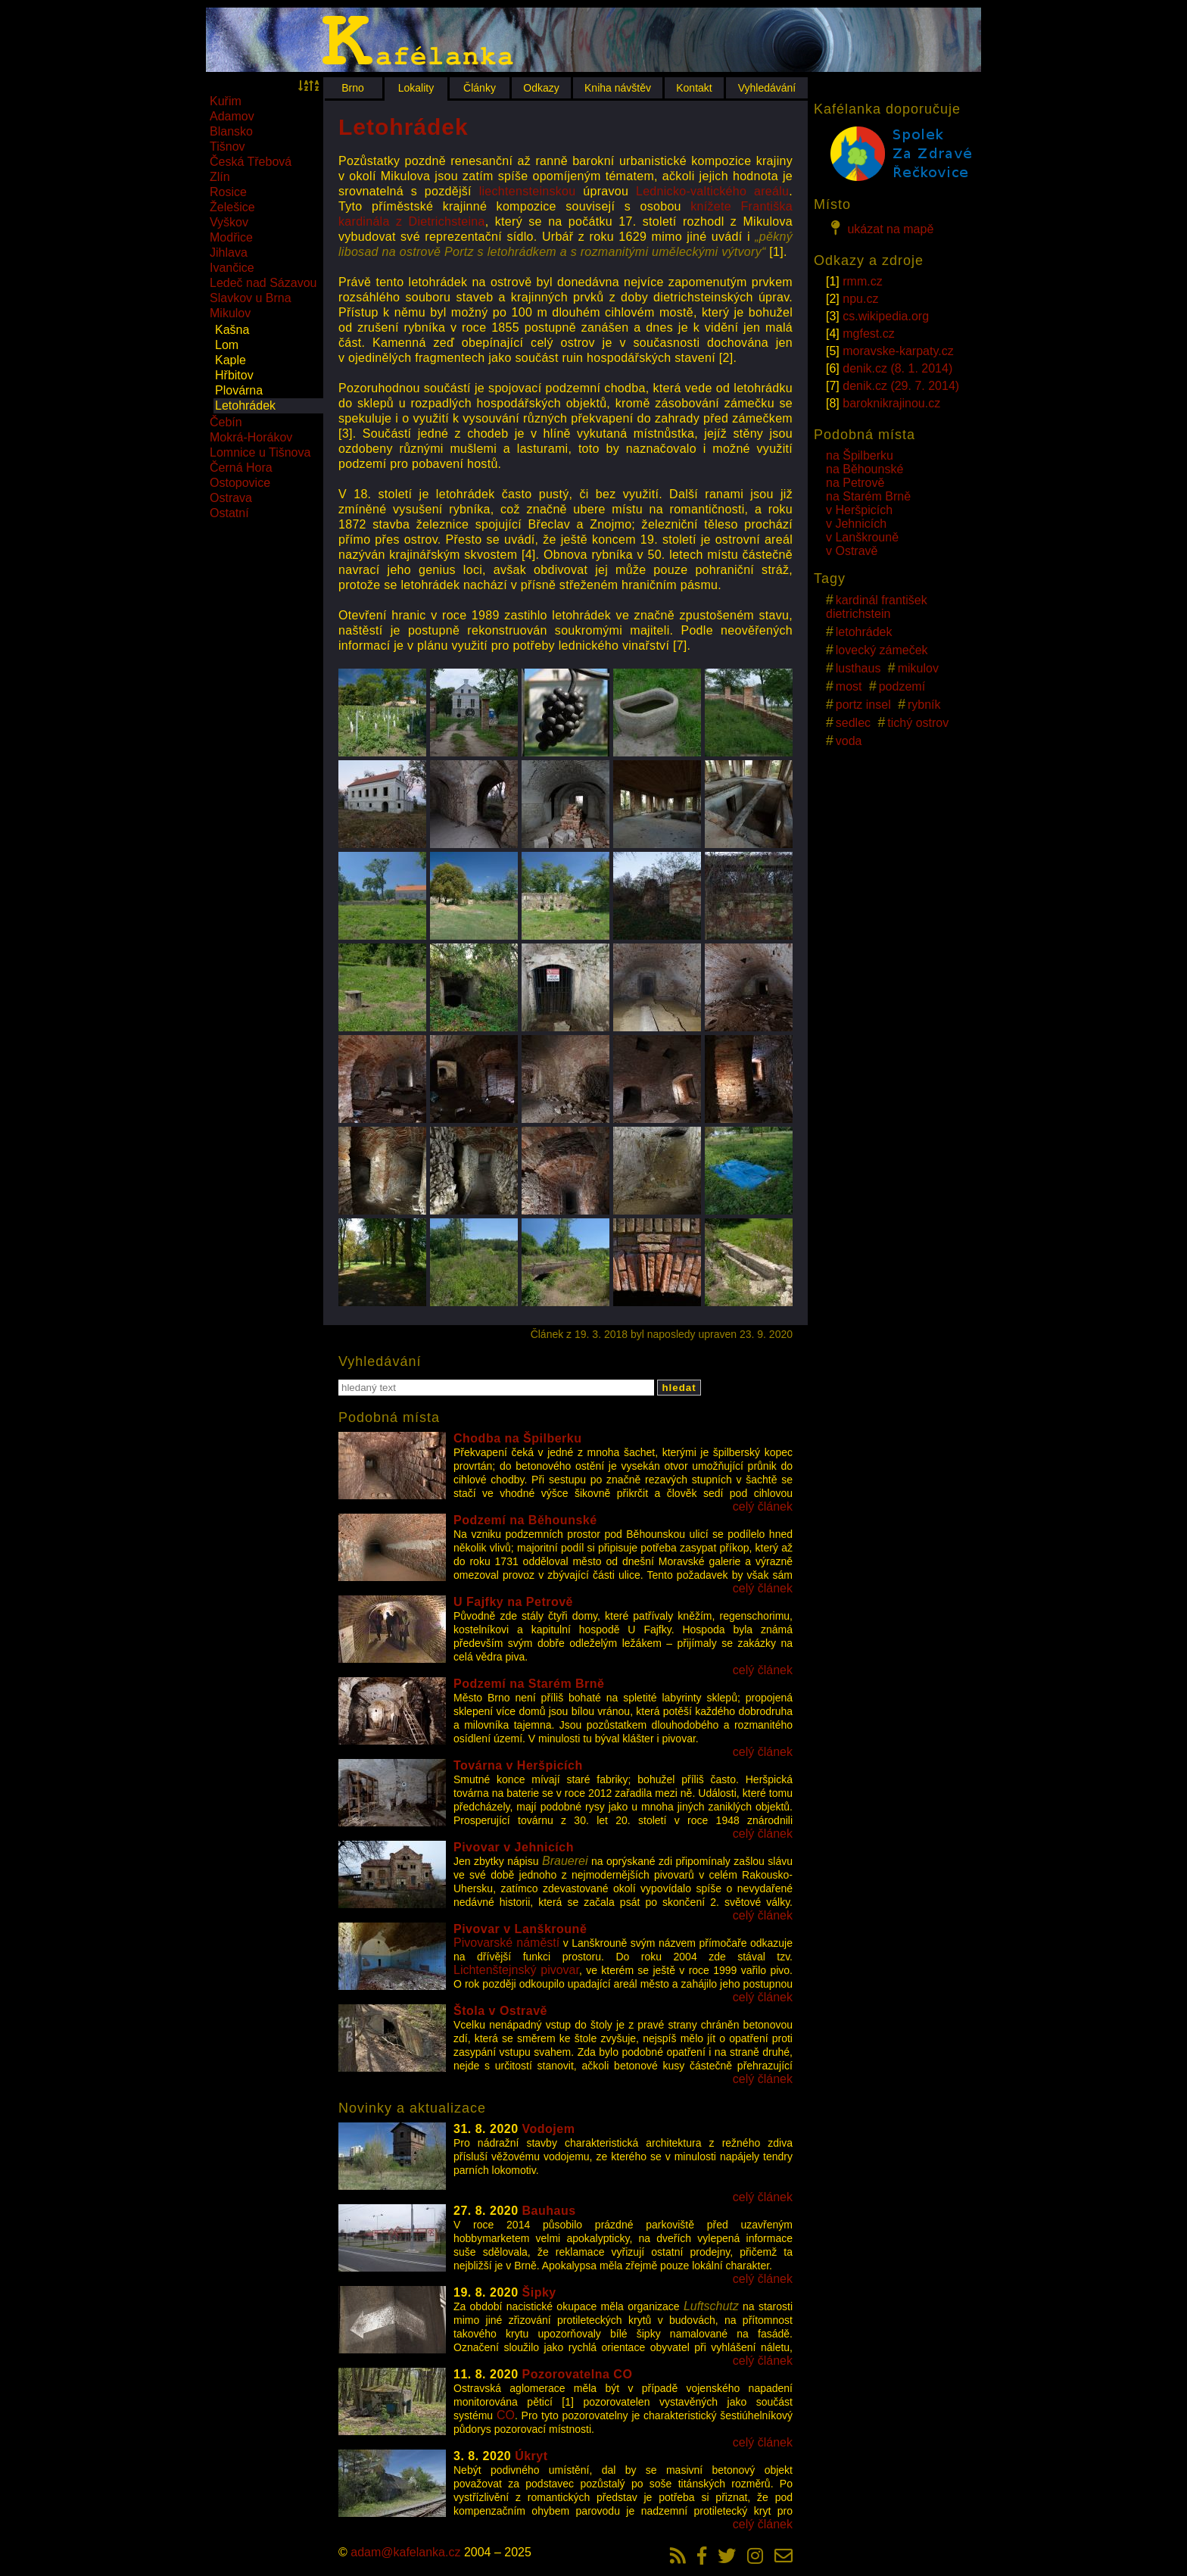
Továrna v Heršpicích (518, 1765)
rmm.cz (862, 281)
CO (506, 2415)
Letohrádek (245, 405)
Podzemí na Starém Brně (529, 1683)
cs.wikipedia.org (886, 316)
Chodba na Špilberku (517, 1438)
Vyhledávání (767, 88)
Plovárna (239, 390)
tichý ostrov (918, 722)
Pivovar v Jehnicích (513, 1847)
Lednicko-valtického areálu (712, 191)
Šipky (539, 2292)
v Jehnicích (856, 523)
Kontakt (694, 88)
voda (849, 740)
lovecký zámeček (882, 650)
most (849, 686)
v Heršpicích (859, 510)
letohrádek (864, 631)
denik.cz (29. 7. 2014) (901, 385)
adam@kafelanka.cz (405, 2552)
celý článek (763, 1506)
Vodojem (548, 2128)
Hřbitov (234, 375)
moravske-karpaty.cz (898, 351)
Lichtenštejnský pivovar (516, 1969)
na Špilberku (859, 455)
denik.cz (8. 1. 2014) (897, 368)
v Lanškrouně (862, 537)
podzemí (902, 686)
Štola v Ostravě (500, 2010)
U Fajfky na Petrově (513, 1601)
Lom (226, 344)
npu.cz (860, 298)
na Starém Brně (868, 496)
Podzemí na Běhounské (525, 1520)
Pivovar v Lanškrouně (520, 1929)
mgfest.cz (868, 333)
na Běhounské (864, 469)
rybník (924, 704)
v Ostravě (851, 550)
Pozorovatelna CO (577, 2374)
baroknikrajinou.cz (891, 403)
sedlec (853, 722)
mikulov (918, 668)
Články (479, 88)
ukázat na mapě (879, 227)
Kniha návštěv (617, 88)
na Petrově (855, 482)
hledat (679, 1387)
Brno (352, 88)
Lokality (416, 88)
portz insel (863, 704)
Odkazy (541, 88)
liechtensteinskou (527, 191)
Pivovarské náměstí (506, 1942)
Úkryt (531, 2456)
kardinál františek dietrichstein (876, 607)
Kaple (230, 360)
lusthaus (858, 668)
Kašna (232, 329)
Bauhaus (549, 2210)
